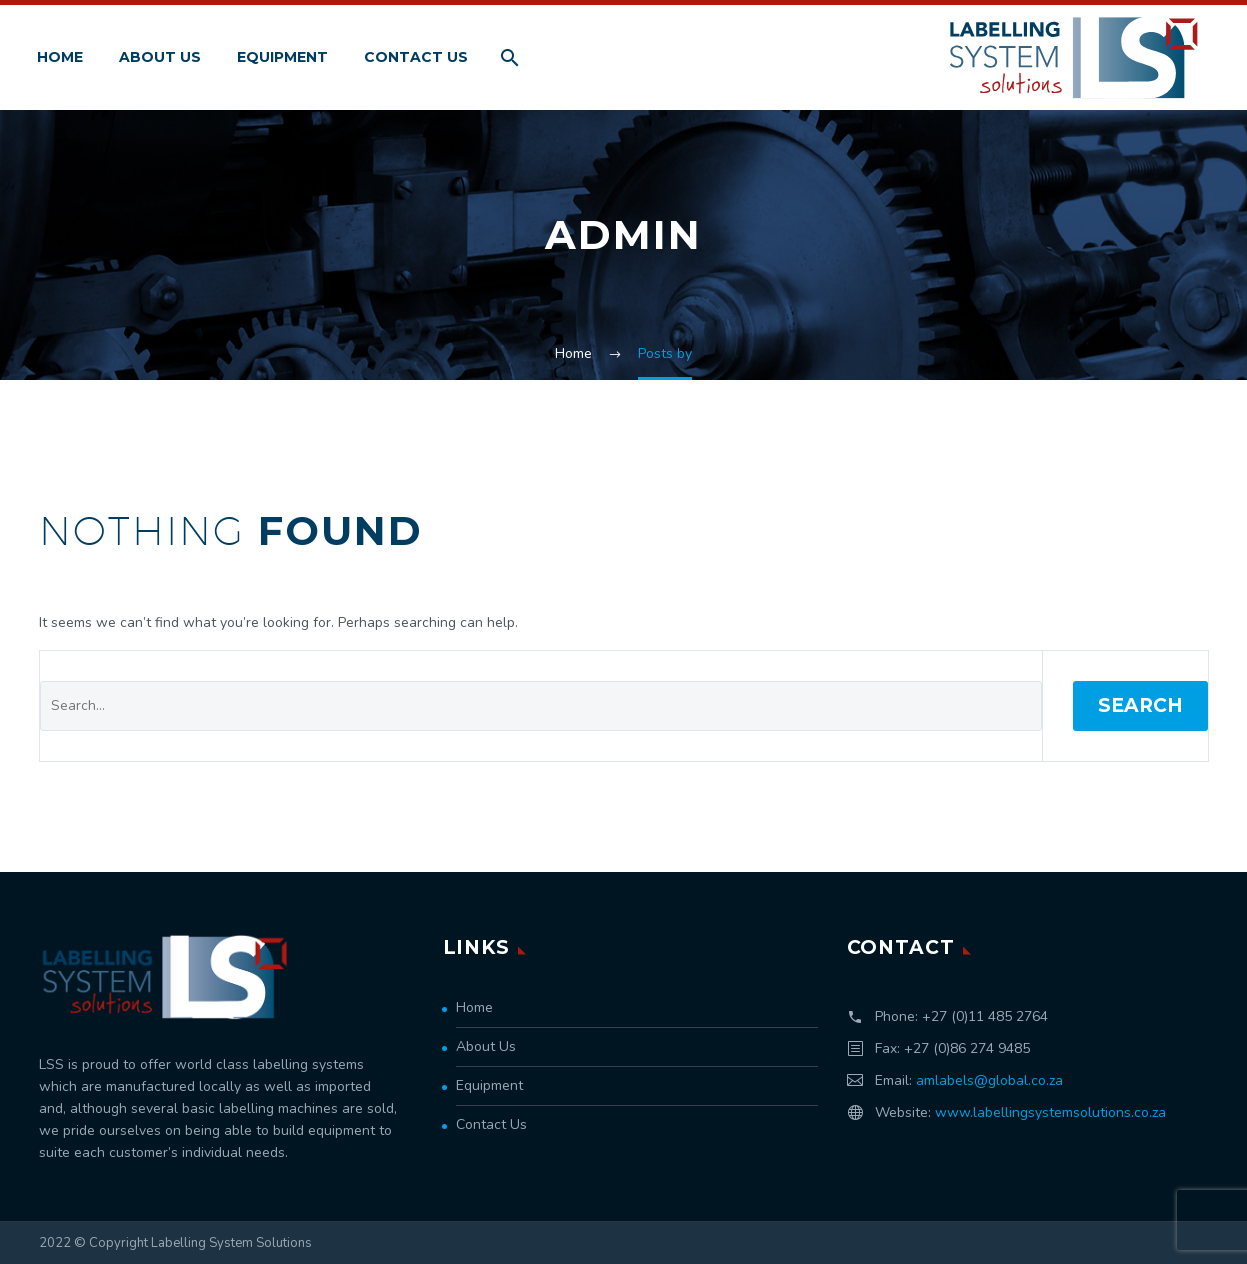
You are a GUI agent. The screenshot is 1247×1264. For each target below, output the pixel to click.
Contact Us (416, 57)
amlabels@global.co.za (989, 1080)
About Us (160, 57)
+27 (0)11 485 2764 (985, 1016)
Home (60, 57)
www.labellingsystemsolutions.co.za (1050, 1112)
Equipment (282, 57)
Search (1140, 705)
